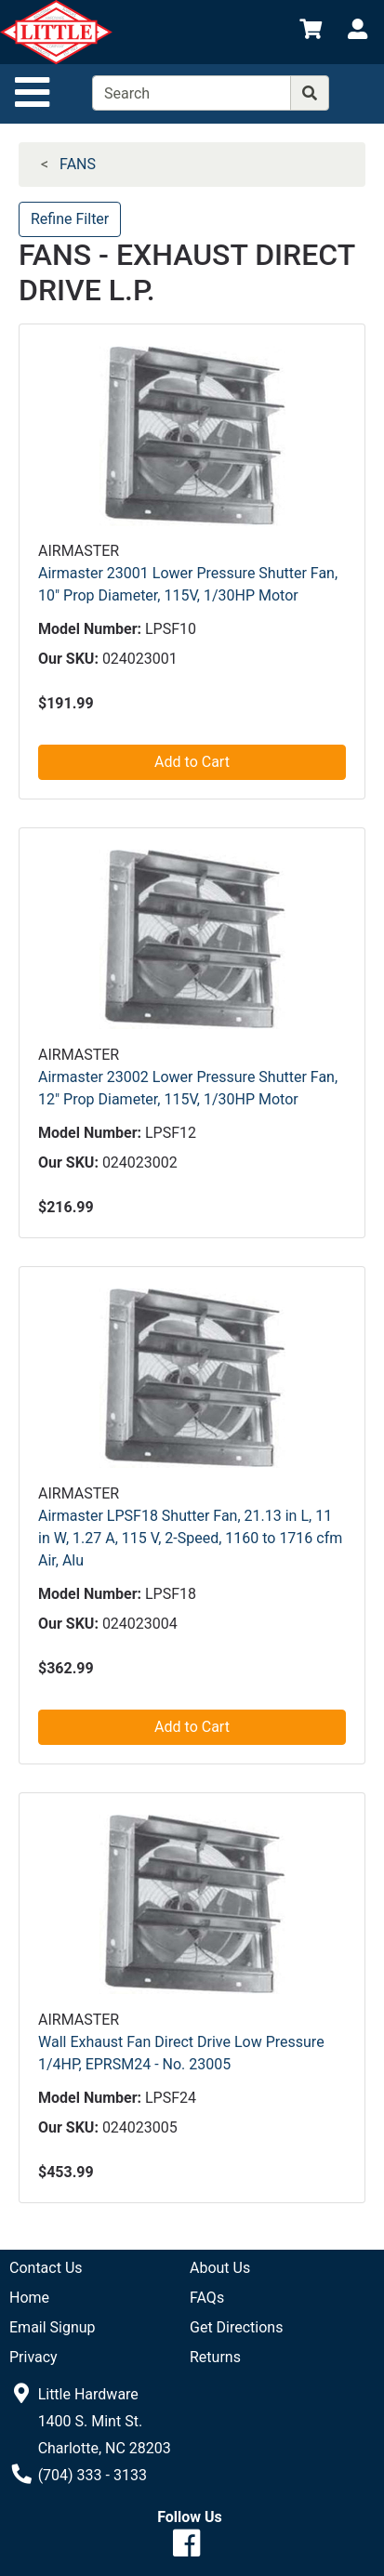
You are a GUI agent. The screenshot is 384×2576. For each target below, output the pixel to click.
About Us (220, 2268)
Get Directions (236, 2327)
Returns (215, 2357)
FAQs (207, 2297)
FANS (78, 164)
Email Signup (52, 2327)
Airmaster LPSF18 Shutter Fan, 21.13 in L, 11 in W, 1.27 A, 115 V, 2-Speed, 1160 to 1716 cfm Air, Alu (190, 1538)
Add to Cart (192, 762)
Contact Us (46, 2268)
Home (29, 2297)
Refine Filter (70, 219)
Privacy (33, 2357)
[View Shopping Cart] (310, 32)
